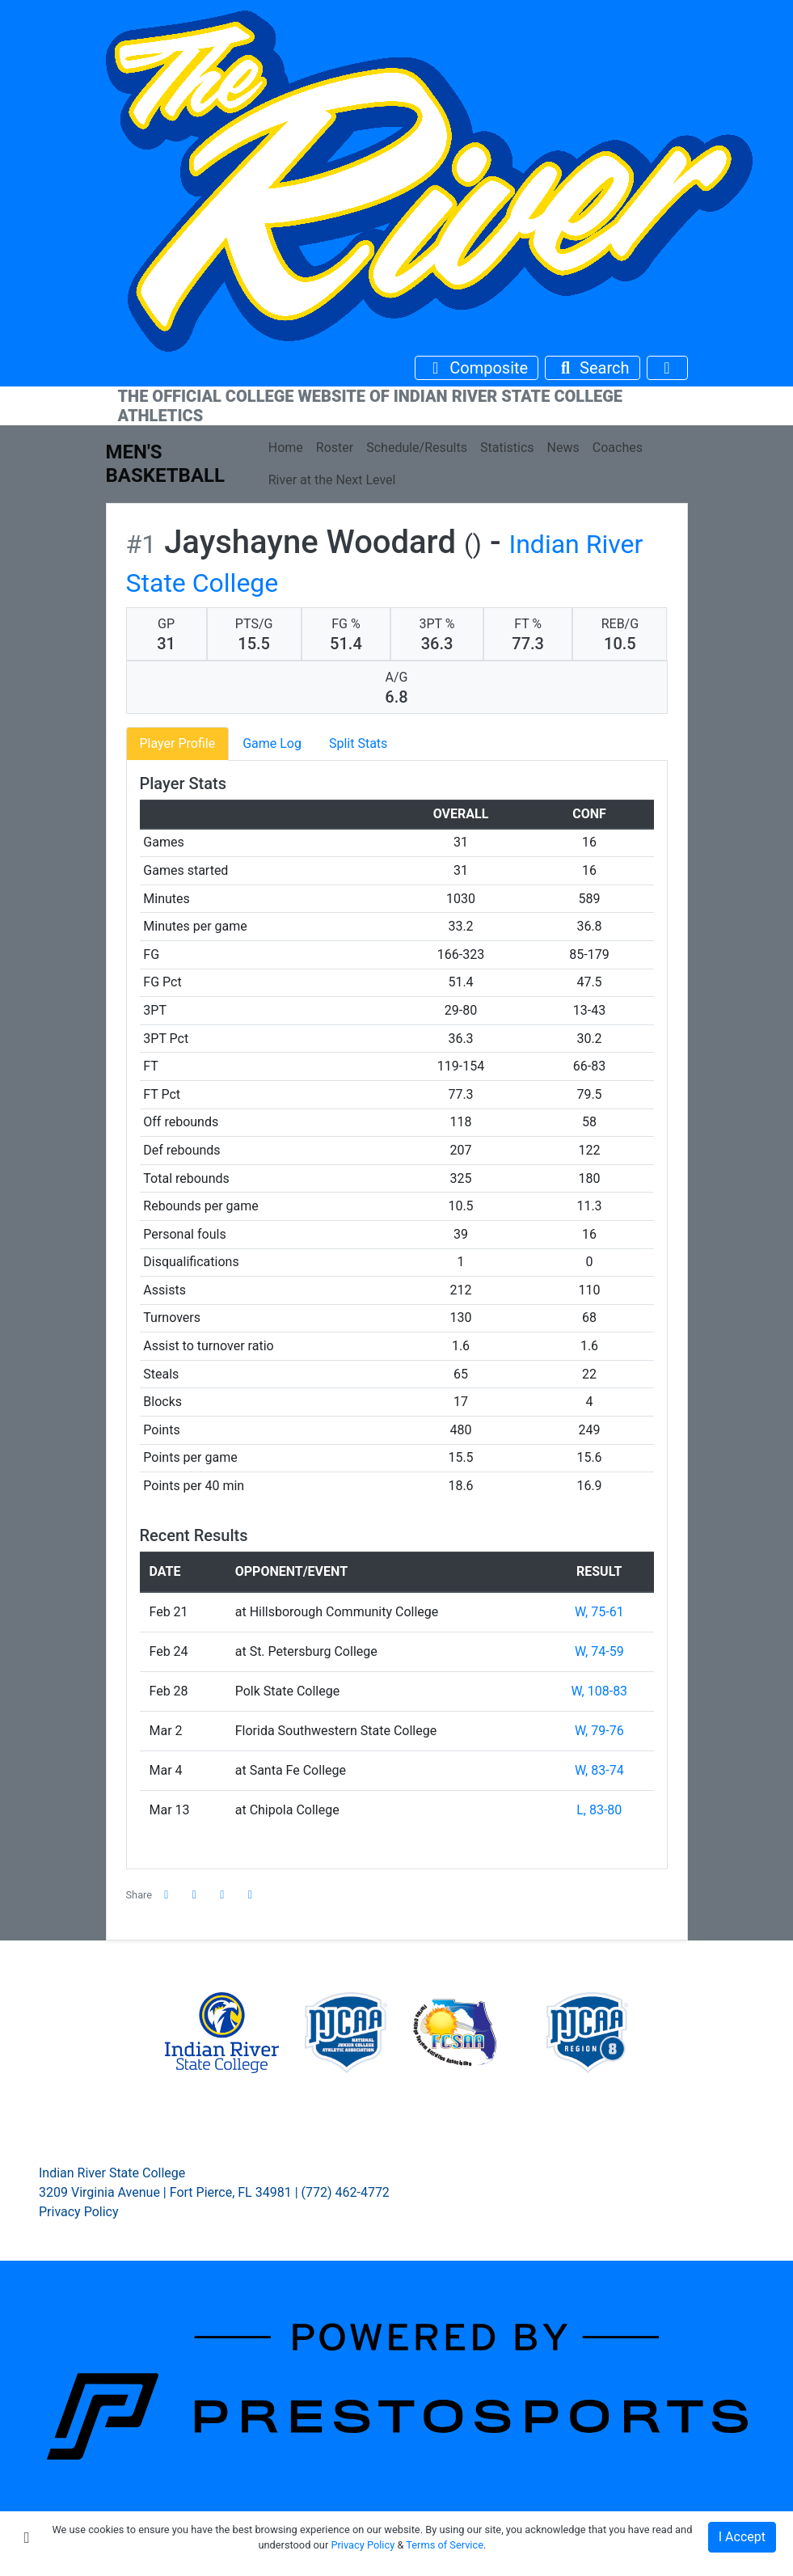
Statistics (507, 447)
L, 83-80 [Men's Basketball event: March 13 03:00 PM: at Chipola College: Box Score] (599, 1810)
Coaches (618, 447)
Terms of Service (444, 2545)
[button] (250, 1894)
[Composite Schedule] (476, 368)
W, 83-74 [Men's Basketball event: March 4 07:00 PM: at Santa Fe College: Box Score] (599, 1770)
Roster (334, 447)
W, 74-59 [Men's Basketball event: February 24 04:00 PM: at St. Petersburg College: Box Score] (599, 1651)
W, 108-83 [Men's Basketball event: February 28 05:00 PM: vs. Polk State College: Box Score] (599, 1691)
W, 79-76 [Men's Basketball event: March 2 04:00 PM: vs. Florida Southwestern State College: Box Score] (599, 1730)
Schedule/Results (416, 447)
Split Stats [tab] (358, 743)
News (563, 447)
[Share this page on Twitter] (194, 1894)
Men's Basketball (166, 464)
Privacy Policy (79, 2211)
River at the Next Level (332, 480)
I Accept (742, 2536)
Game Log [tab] (272, 743)
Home (285, 447)
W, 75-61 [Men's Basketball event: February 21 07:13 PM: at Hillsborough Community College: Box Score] (599, 1612)
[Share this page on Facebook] (166, 1894)
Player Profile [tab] (178, 743)
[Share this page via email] (222, 1894)
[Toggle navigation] (667, 368)
